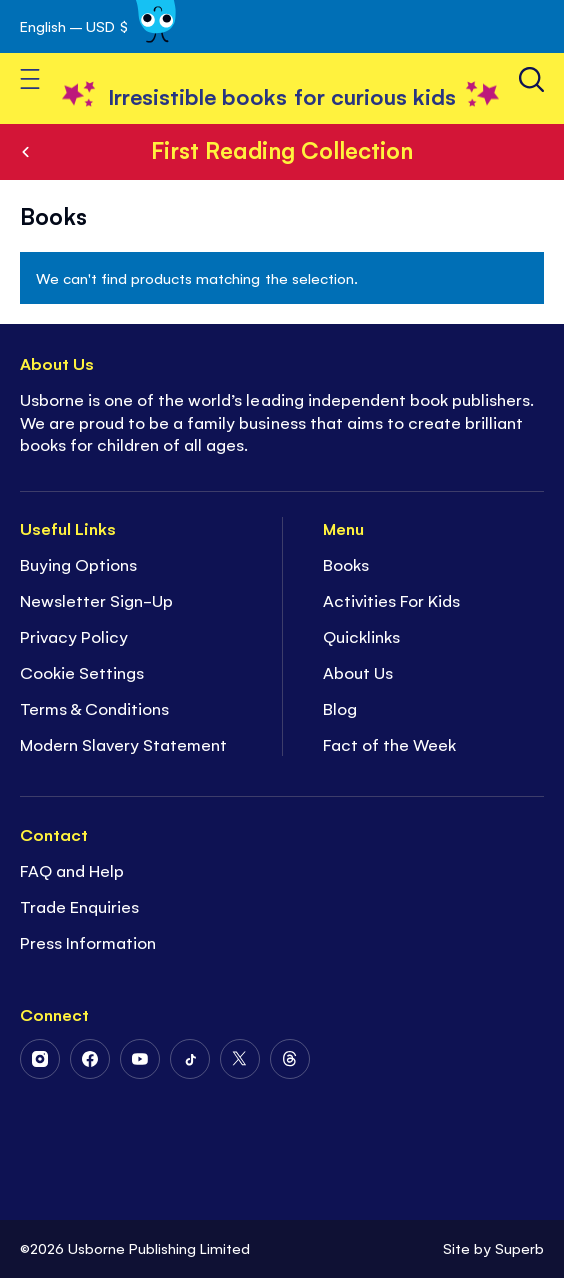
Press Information (88, 942)
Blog (340, 708)
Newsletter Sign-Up (96, 600)
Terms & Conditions (94, 708)
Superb (519, 1247)
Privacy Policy (74, 636)
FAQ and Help (72, 870)
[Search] (531, 79)
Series (27, 152)
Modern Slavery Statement (123, 744)
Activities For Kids (391, 600)
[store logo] (282, 95)
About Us (358, 672)
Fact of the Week (389, 744)
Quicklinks (361, 636)
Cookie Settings (82, 672)
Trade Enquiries (79, 906)
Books (346, 564)
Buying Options (78, 564)
